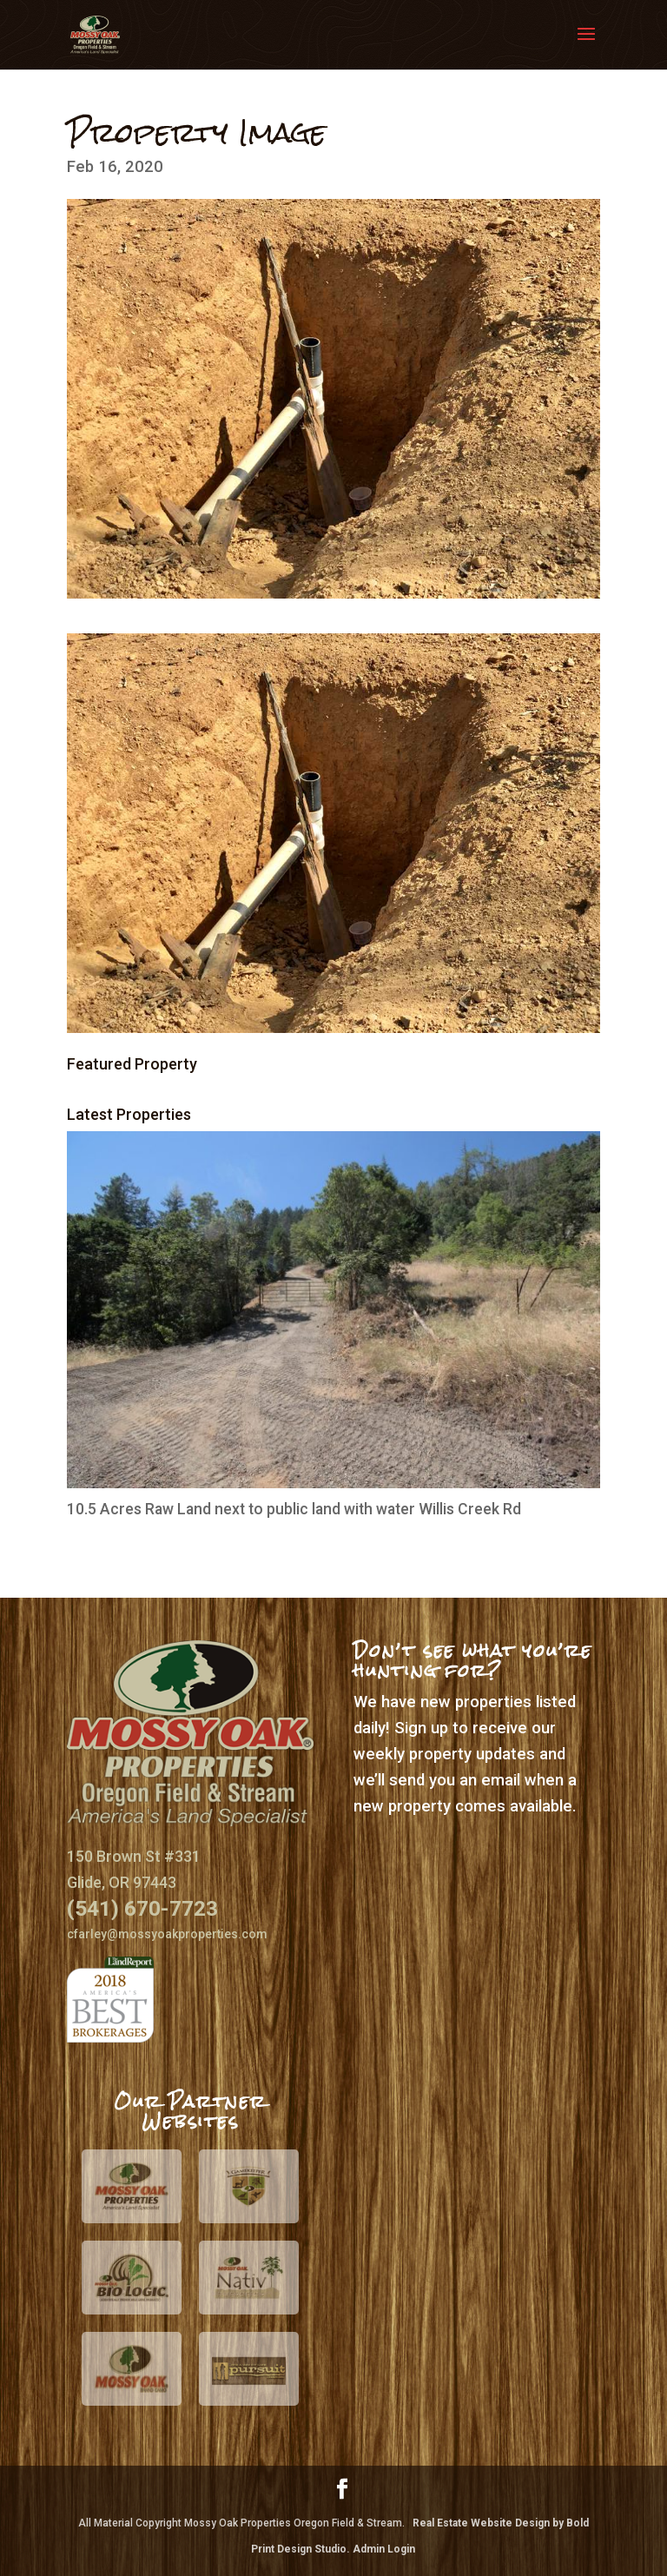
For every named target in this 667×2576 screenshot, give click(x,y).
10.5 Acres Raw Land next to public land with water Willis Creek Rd (294, 1509)
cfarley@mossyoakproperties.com (167, 1934)
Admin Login (384, 2549)
